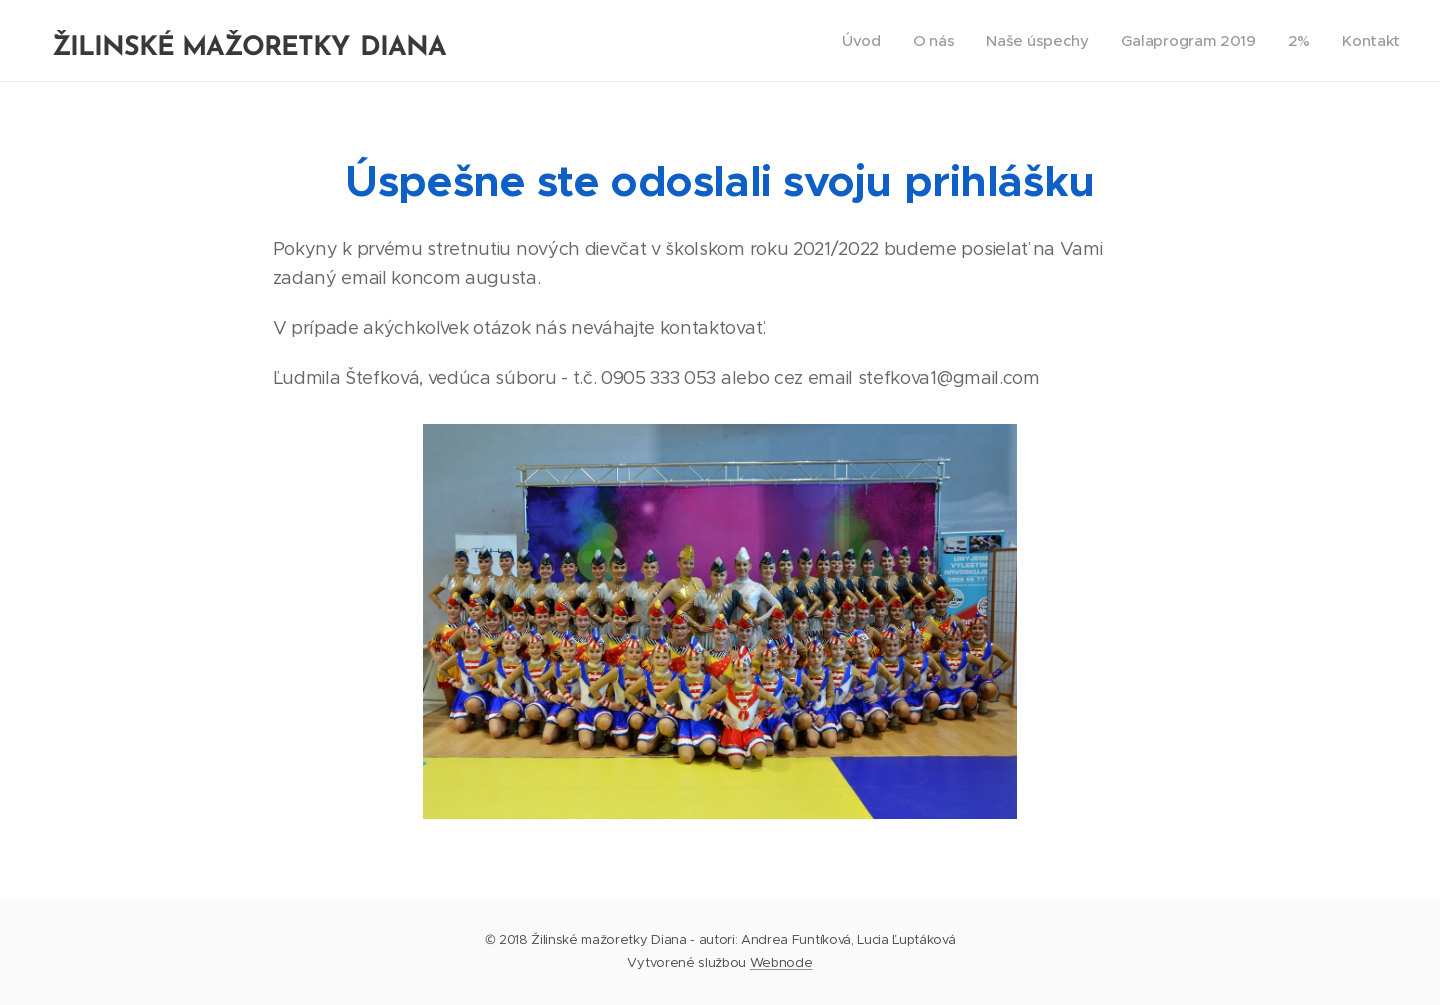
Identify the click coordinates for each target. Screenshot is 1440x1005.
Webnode (781, 962)
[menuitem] (853, 41)
